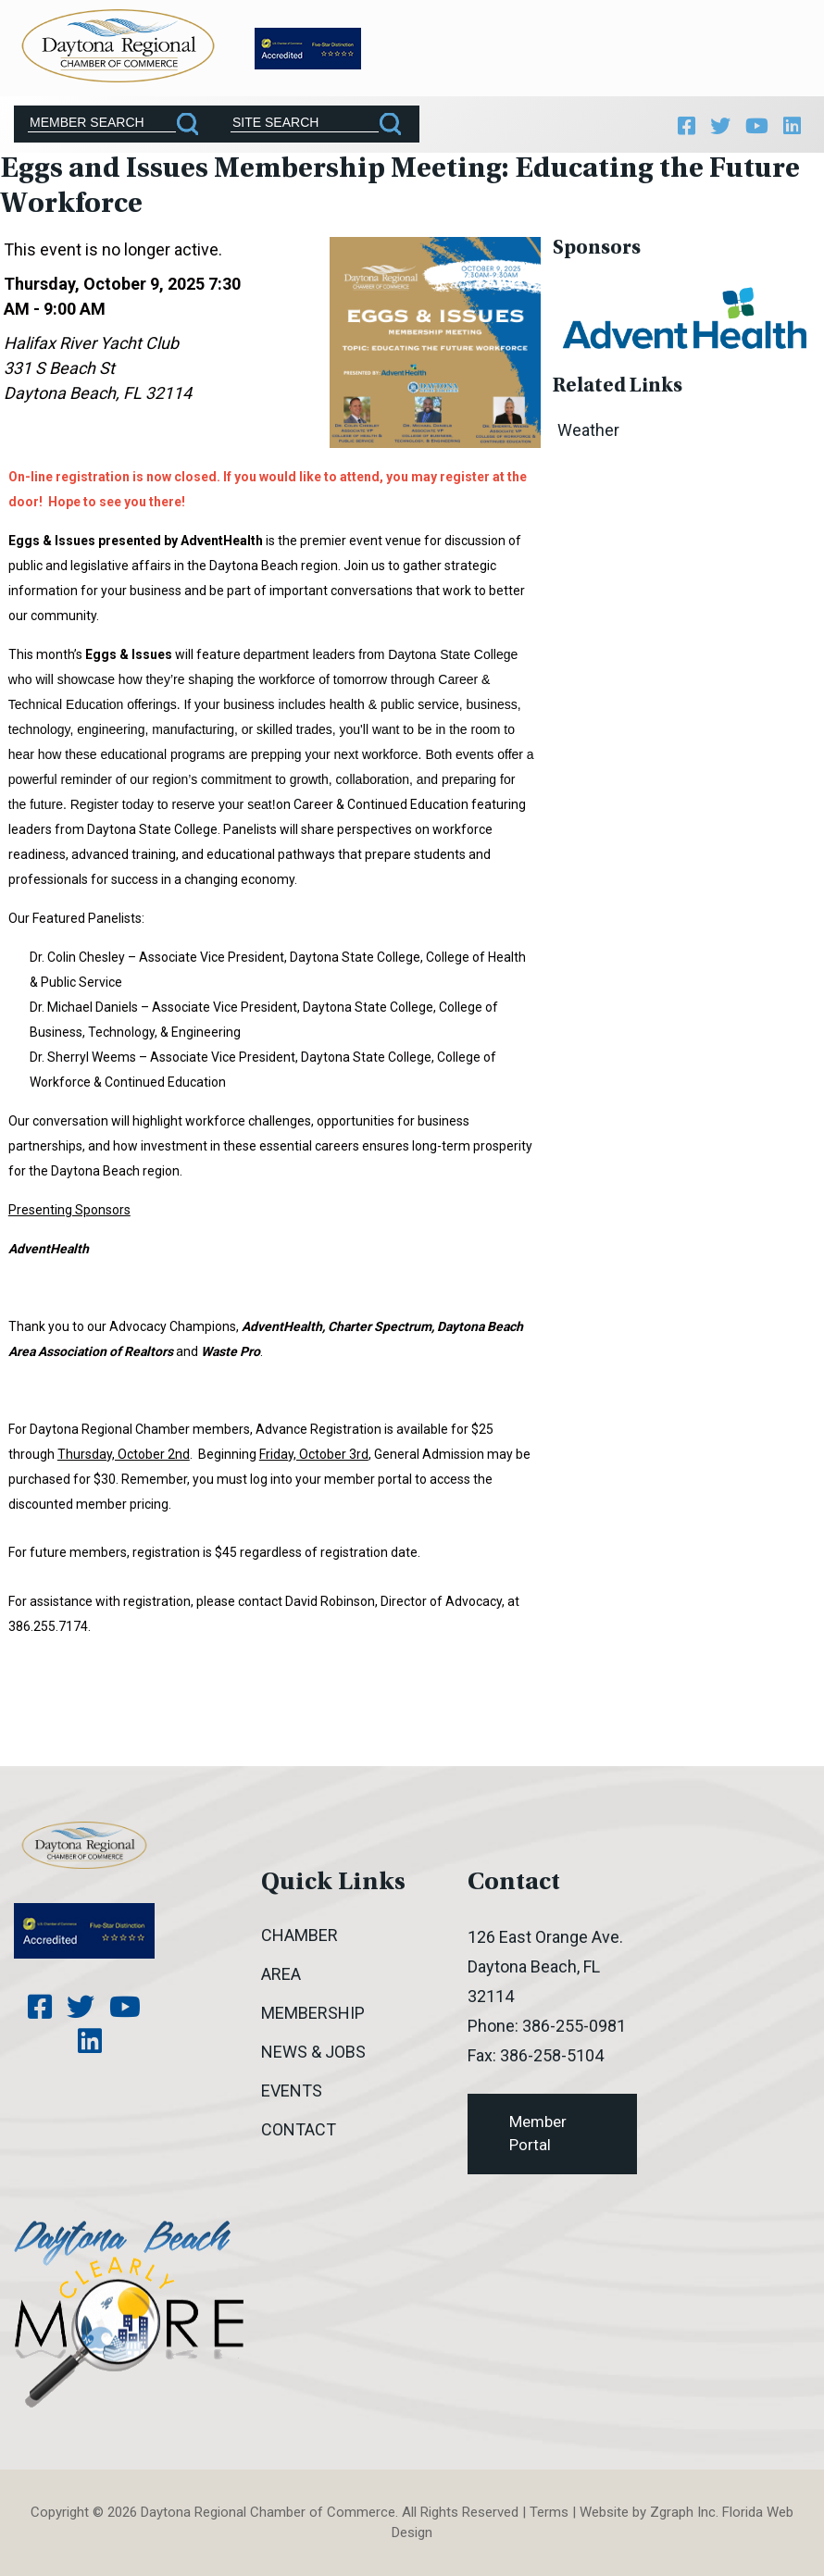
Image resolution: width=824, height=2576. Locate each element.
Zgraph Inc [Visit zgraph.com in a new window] (683, 2512)
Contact (298, 2129)
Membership (313, 2012)
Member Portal (538, 2133)
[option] (684, 315)
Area (281, 1974)
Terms (549, 2512)
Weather (588, 430)
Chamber (299, 1935)
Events (291, 2090)
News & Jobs (313, 2051)
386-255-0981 (574, 2025)
